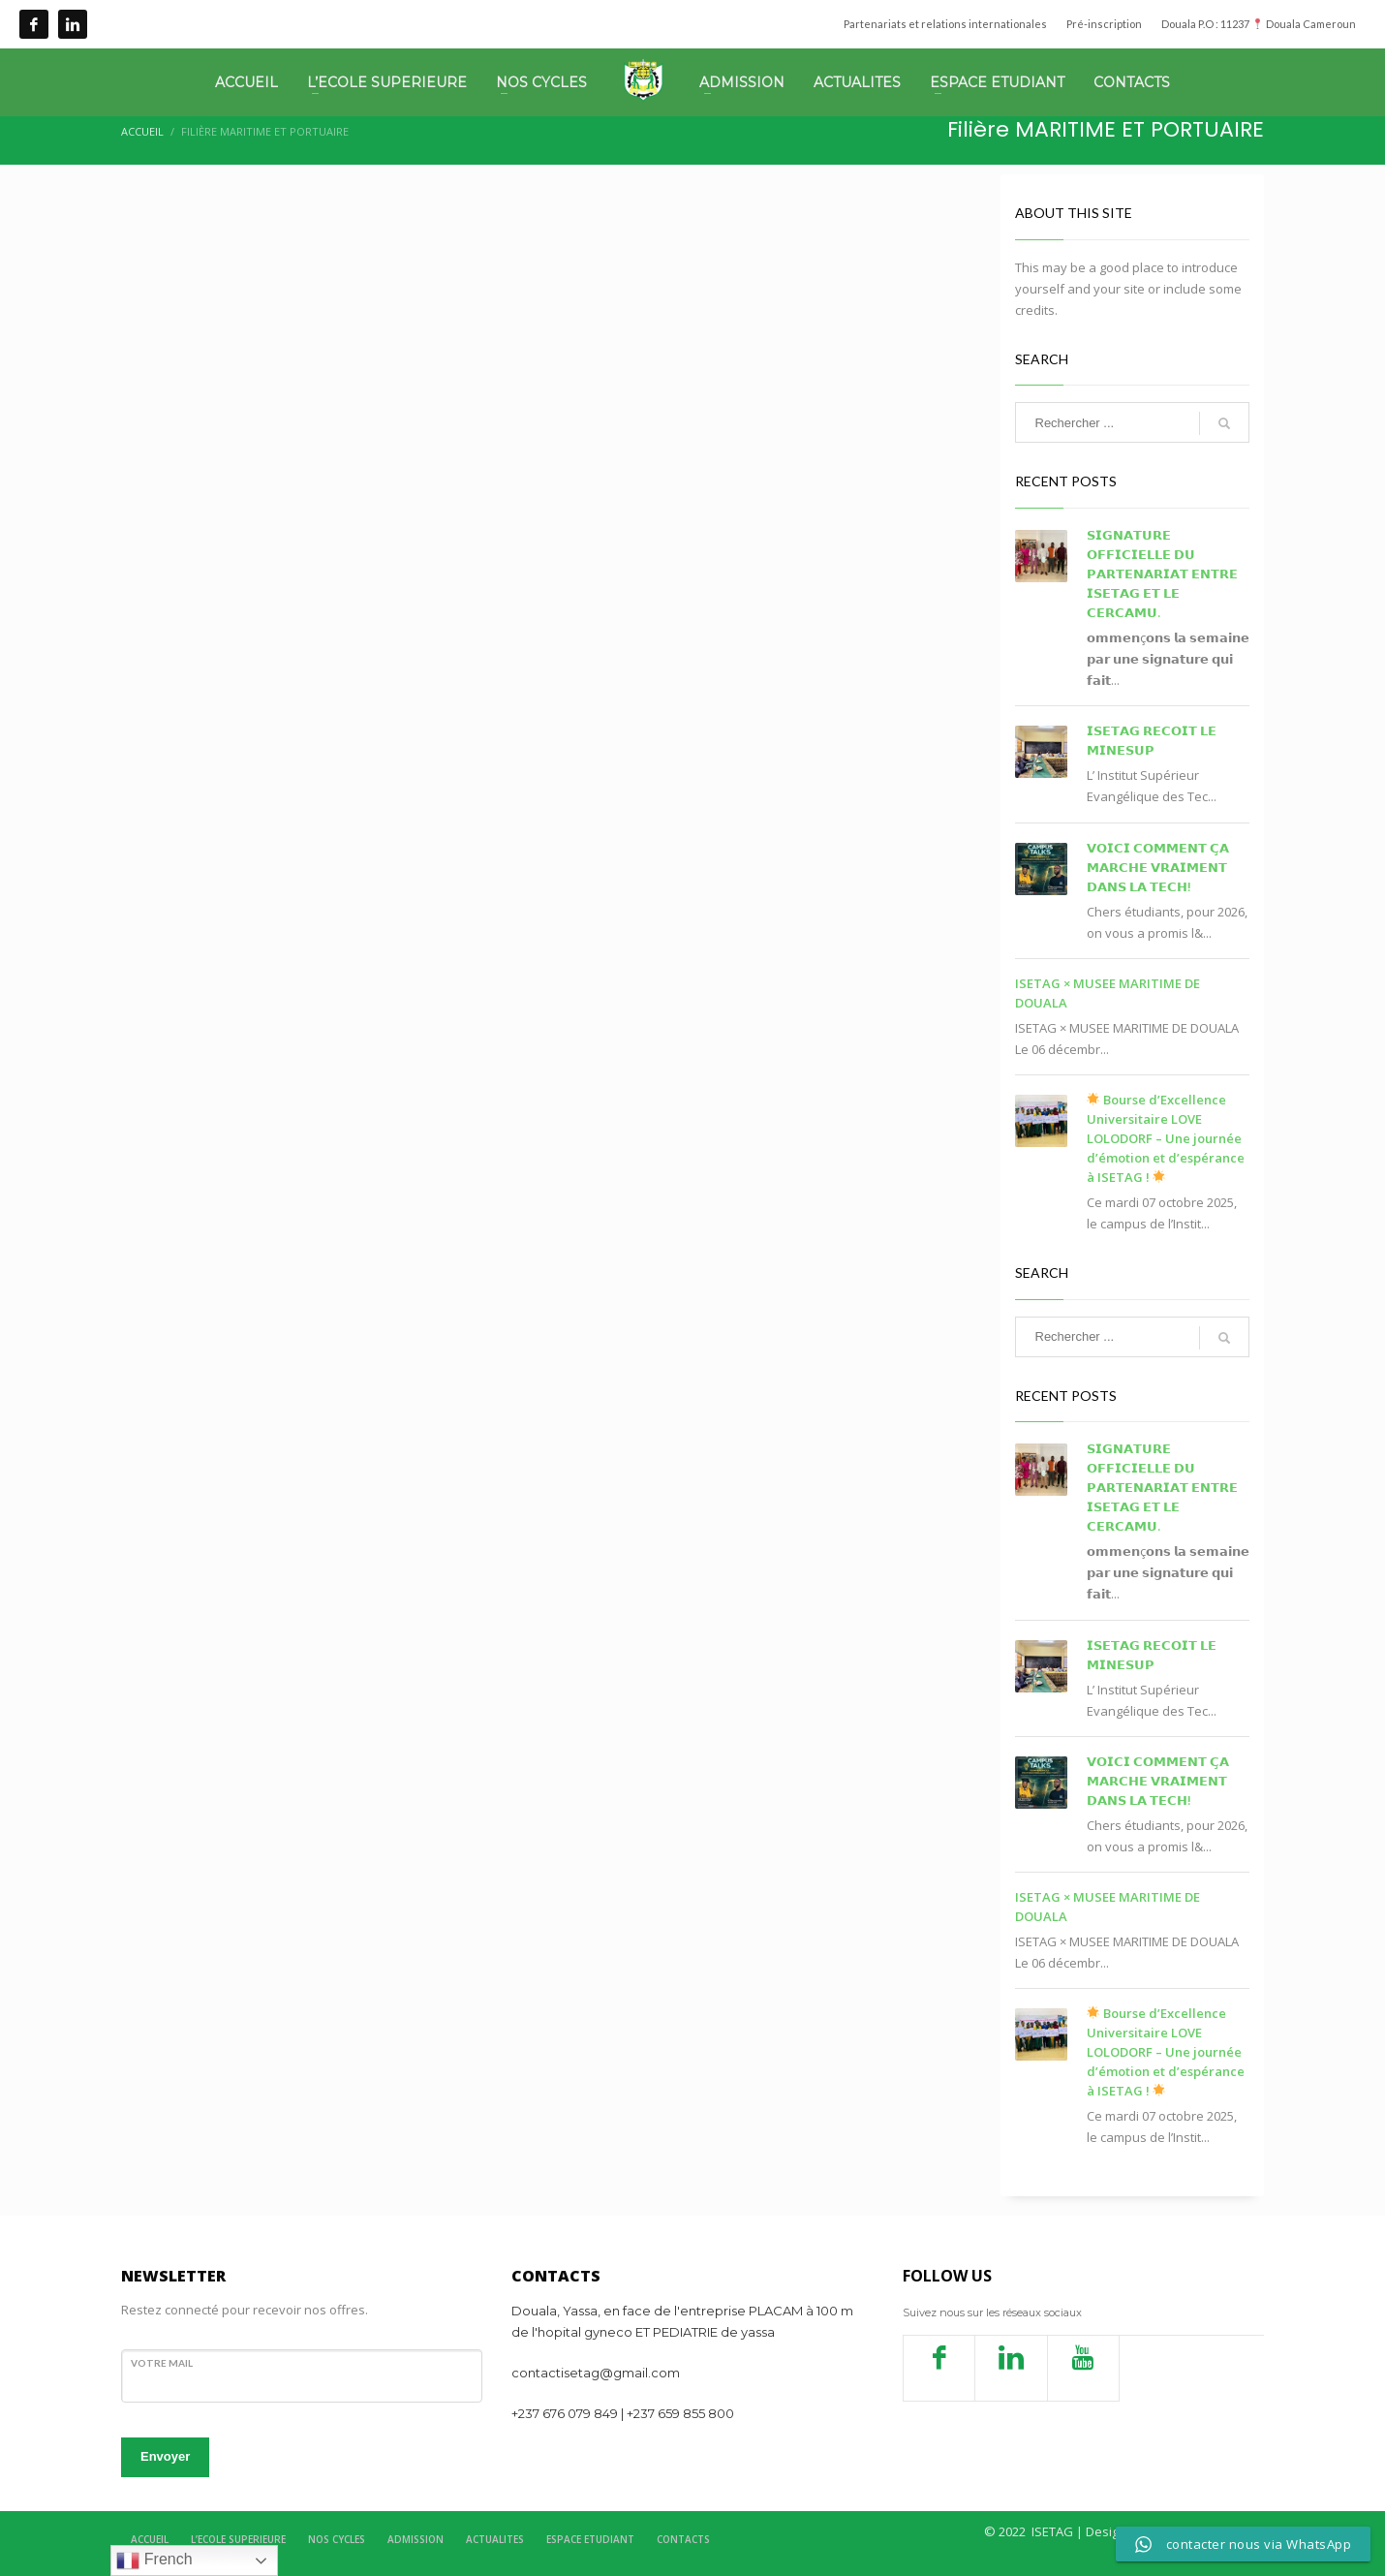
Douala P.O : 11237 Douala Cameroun (1258, 23)
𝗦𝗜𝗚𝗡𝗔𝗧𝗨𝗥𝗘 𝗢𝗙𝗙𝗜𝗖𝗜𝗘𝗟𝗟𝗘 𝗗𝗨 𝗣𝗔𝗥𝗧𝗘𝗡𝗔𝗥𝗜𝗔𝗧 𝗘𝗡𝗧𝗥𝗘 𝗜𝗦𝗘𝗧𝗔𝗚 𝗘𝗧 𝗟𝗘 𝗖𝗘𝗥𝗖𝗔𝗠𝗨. (1162, 573)
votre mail (162, 2363)
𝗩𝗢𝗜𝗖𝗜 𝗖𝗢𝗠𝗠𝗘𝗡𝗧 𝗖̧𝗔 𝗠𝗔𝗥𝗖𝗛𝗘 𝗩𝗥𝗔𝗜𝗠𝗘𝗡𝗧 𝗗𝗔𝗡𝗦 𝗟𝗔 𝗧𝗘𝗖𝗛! (1158, 867)
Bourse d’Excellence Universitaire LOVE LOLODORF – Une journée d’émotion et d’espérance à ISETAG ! (1166, 1138)
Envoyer (165, 2456)
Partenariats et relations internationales (945, 23)
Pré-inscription (1104, 23)
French (154, 2560)
